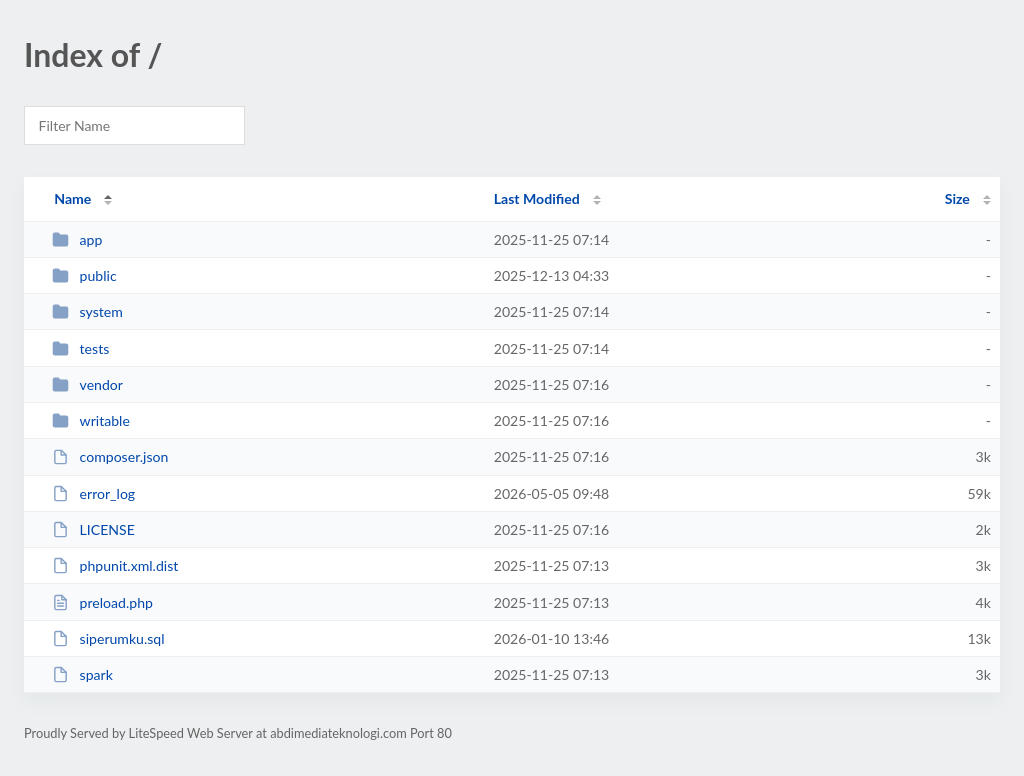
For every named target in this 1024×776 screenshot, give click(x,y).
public (84, 275)
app (77, 239)
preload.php (102, 602)
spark (82, 674)
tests (80, 348)
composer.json (110, 456)
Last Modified (537, 198)
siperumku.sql (108, 638)
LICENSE (93, 529)
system (87, 311)
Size (957, 198)
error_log (93, 493)
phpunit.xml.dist (115, 565)
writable (91, 420)
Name (72, 198)
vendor (87, 384)
